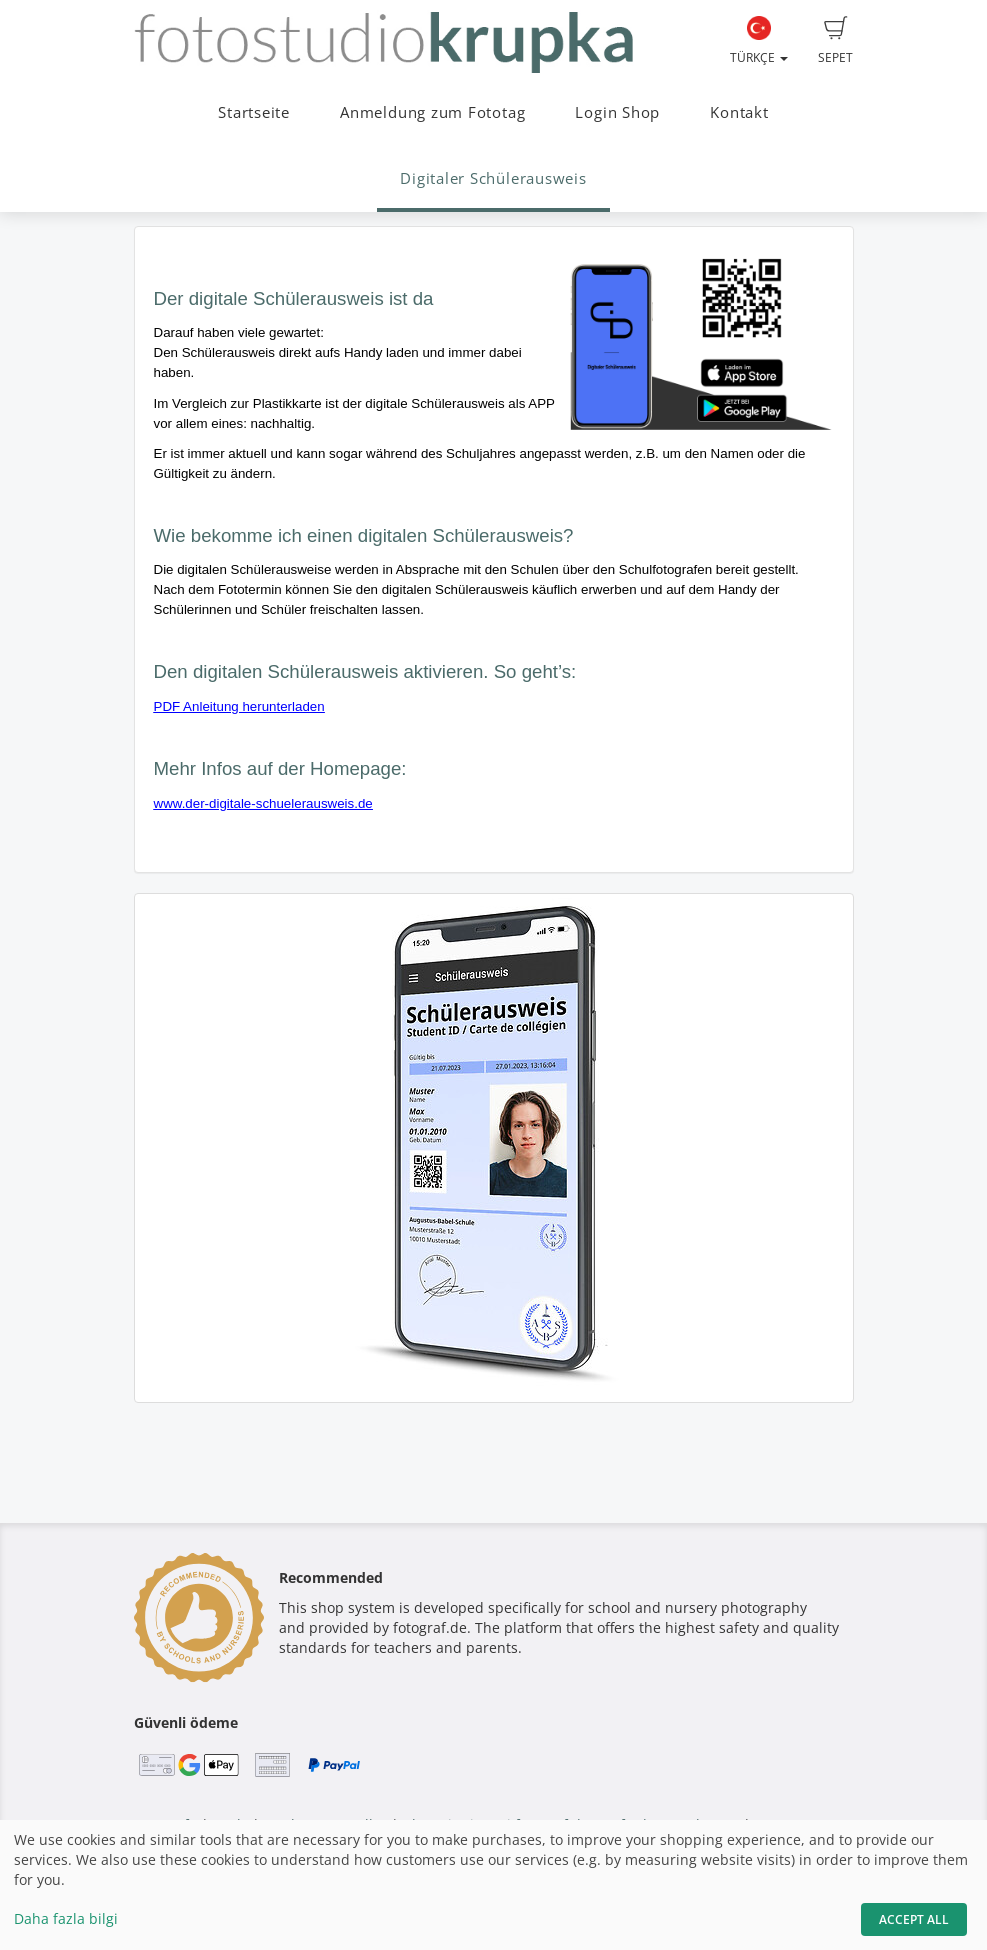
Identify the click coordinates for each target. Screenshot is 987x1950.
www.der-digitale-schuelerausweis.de (263, 803)
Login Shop (617, 112)
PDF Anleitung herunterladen (239, 706)
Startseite (254, 112)
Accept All (914, 1919)
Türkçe (759, 41)
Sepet (835, 41)
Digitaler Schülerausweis (493, 178)
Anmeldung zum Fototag (432, 112)
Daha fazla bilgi (66, 1918)
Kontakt (739, 112)
